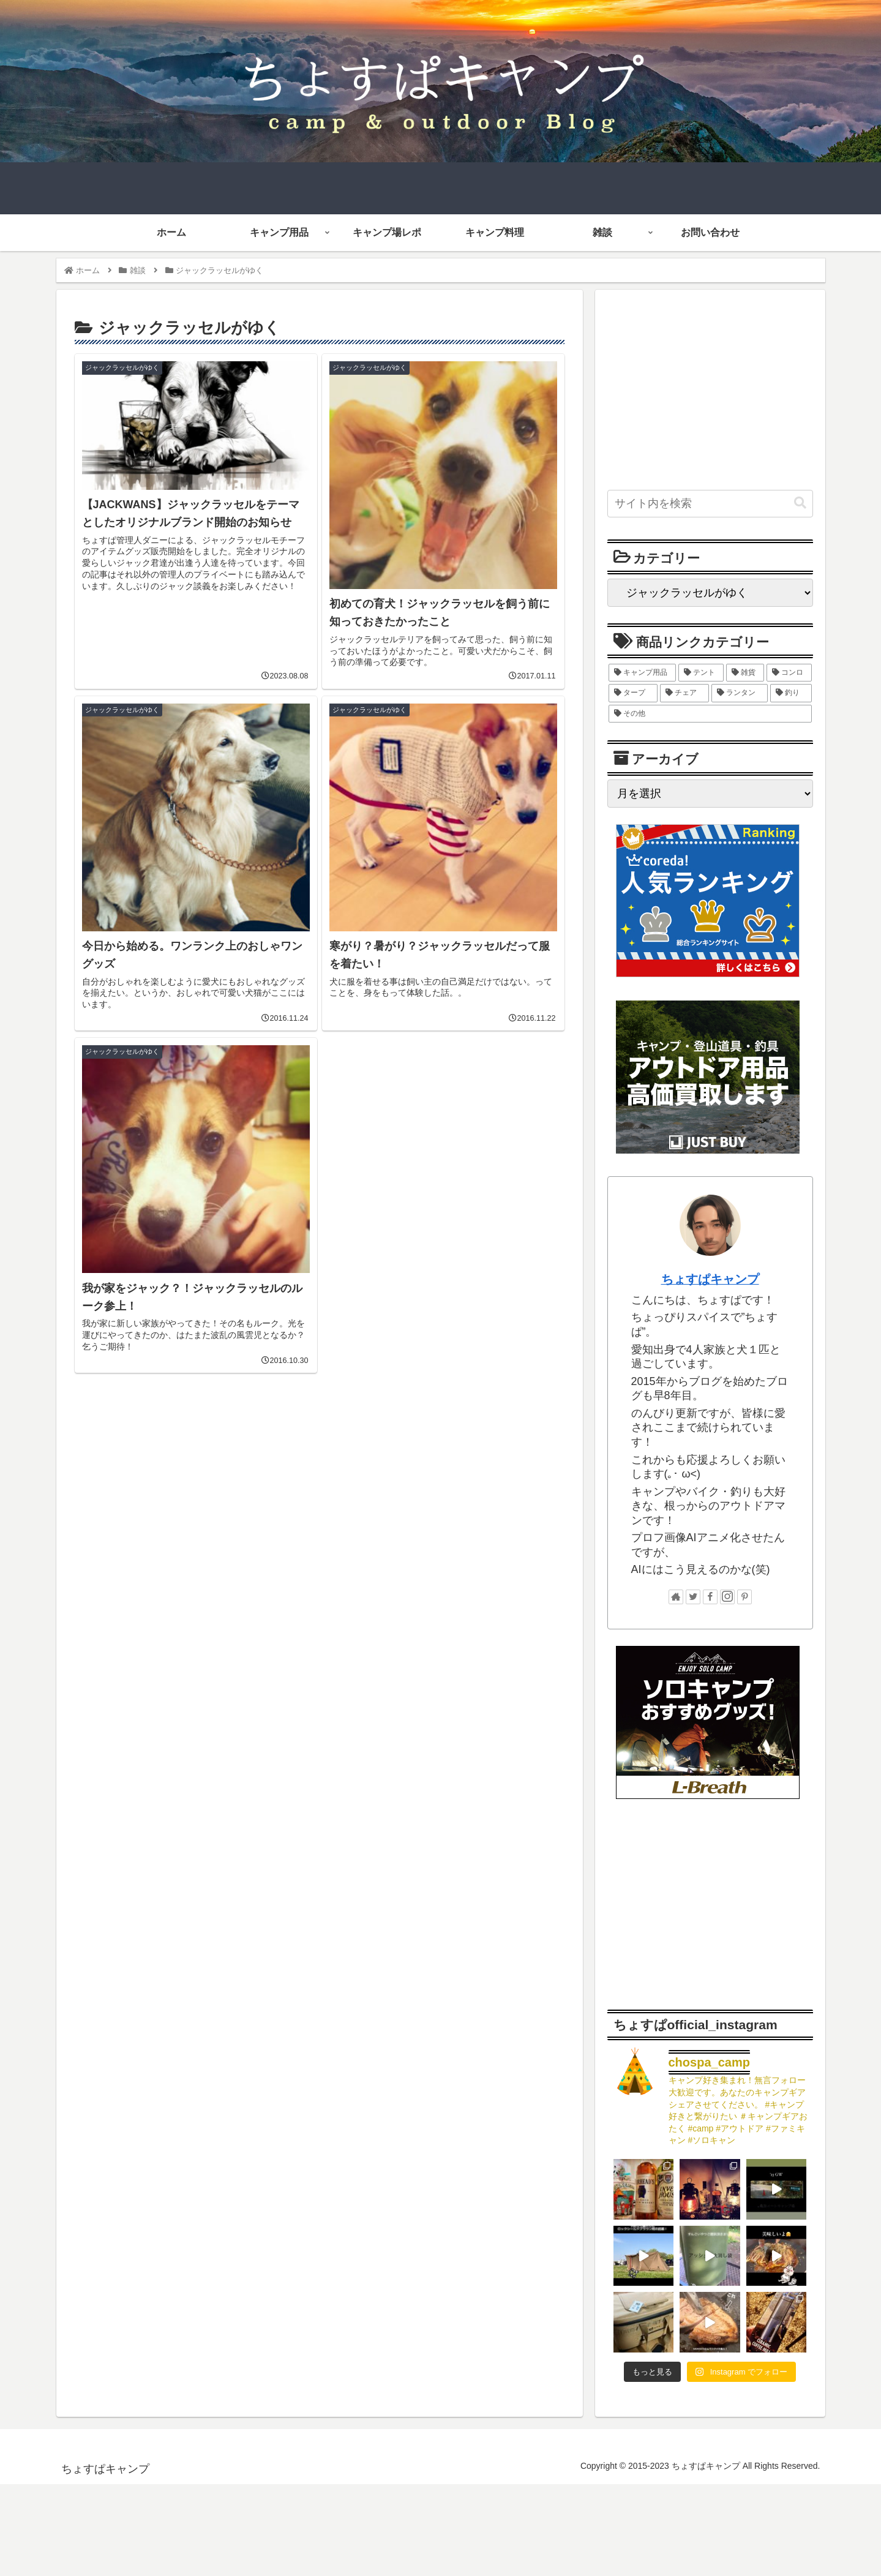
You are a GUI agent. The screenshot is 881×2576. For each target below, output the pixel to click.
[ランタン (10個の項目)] (739, 693)
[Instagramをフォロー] (727, 1597)
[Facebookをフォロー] (710, 1597)
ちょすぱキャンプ (710, 1279)
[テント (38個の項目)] (701, 673)
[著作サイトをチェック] (676, 1597)
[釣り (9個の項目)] (791, 693)
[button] (800, 503)
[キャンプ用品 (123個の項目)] (642, 673)
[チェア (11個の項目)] (684, 693)
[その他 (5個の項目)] (710, 714)
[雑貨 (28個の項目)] (745, 673)
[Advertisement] (319, 1488)
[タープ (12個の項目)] (633, 693)
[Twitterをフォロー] (693, 1597)
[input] (710, 503)
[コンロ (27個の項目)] (789, 673)
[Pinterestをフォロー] (744, 1597)
